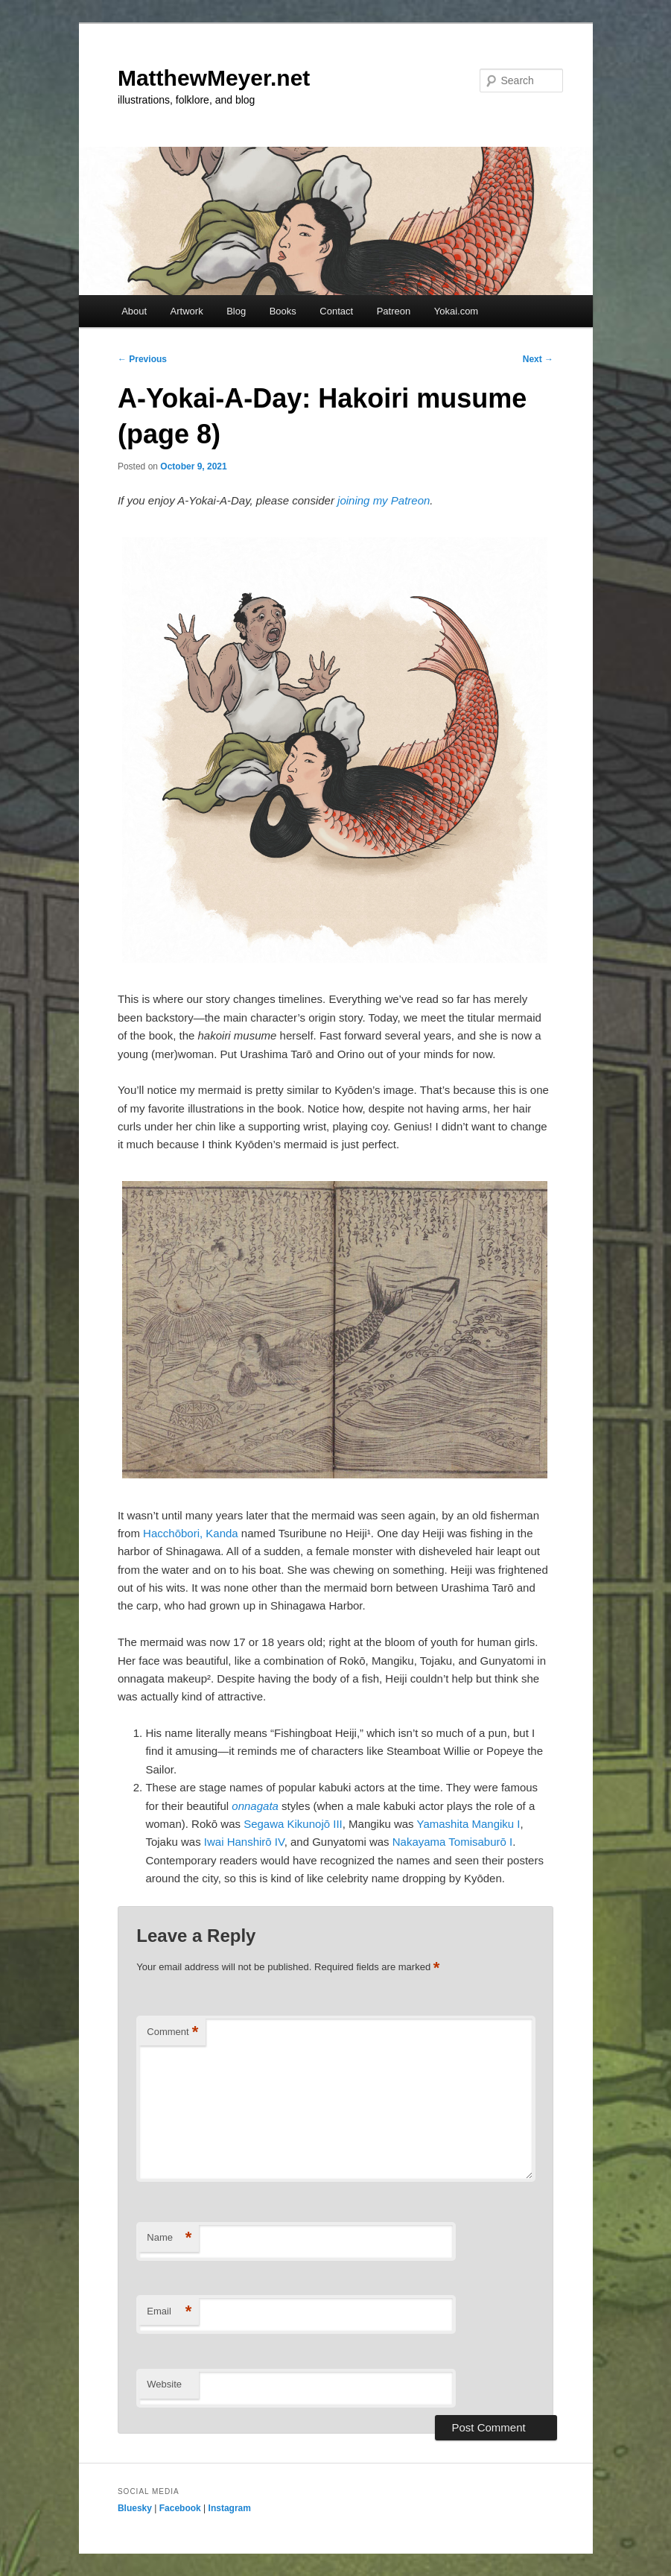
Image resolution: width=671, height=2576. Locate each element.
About (134, 311)
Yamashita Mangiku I (469, 1823)
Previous (142, 359)
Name (169, 2238)
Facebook (180, 2508)
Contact (336, 311)
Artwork (187, 311)
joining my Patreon (383, 500)
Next (538, 359)
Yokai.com (456, 311)
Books (283, 311)
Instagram (230, 2508)
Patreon (394, 311)
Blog (236, 311)
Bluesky (135, 2508)
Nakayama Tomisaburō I (452, 1841)
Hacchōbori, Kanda (190, 1533)
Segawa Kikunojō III (293, 1823)
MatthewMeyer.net (214, 78)
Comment (172, 2032)
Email (169, 2312)
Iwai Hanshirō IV (244, 1841)
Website (164, 2384)
